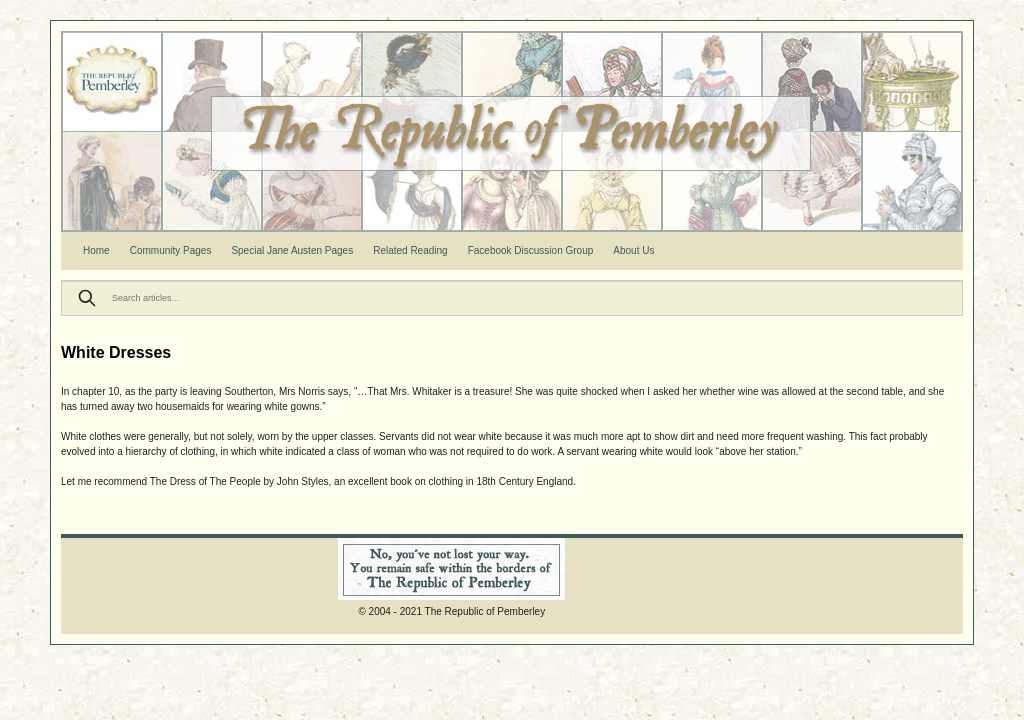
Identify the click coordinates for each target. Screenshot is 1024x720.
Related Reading (410, 250)
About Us (633, 250)
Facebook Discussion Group (531, 250)
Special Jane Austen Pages (292, 250)
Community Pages (171, 250)
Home (96, 250)
